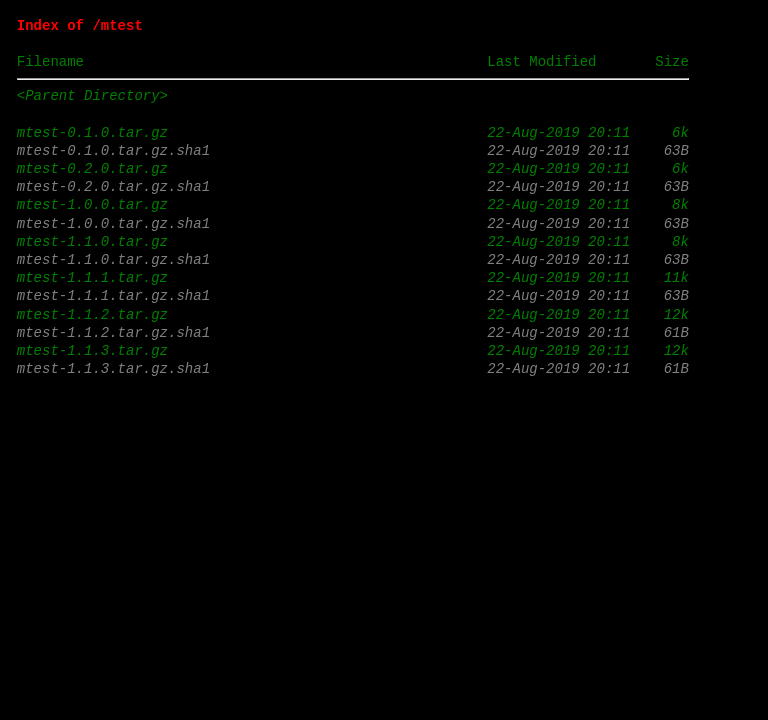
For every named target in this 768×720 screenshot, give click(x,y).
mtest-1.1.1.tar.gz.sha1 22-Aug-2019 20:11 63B (353, 295)
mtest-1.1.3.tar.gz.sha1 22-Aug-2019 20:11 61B (353, 368)
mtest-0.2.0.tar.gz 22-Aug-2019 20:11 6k (353, 168)
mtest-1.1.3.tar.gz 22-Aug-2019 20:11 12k (353, 350)
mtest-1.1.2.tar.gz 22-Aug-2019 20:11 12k (353, 314)
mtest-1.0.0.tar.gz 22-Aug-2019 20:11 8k (353, 204)
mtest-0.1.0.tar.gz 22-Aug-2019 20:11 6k (353, 132)
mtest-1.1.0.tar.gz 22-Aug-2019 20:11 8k (353, 241)
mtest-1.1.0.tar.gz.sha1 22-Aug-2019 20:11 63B (353, 259)
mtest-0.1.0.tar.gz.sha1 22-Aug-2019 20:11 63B (353, 150)
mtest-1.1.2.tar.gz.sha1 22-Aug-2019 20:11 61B (353, 332)
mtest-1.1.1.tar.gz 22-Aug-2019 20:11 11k (353, 277)
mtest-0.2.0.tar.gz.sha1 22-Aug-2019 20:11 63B (353, 186)
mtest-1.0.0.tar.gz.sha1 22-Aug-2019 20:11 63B (353, 223)
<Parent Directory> (92, 95)
